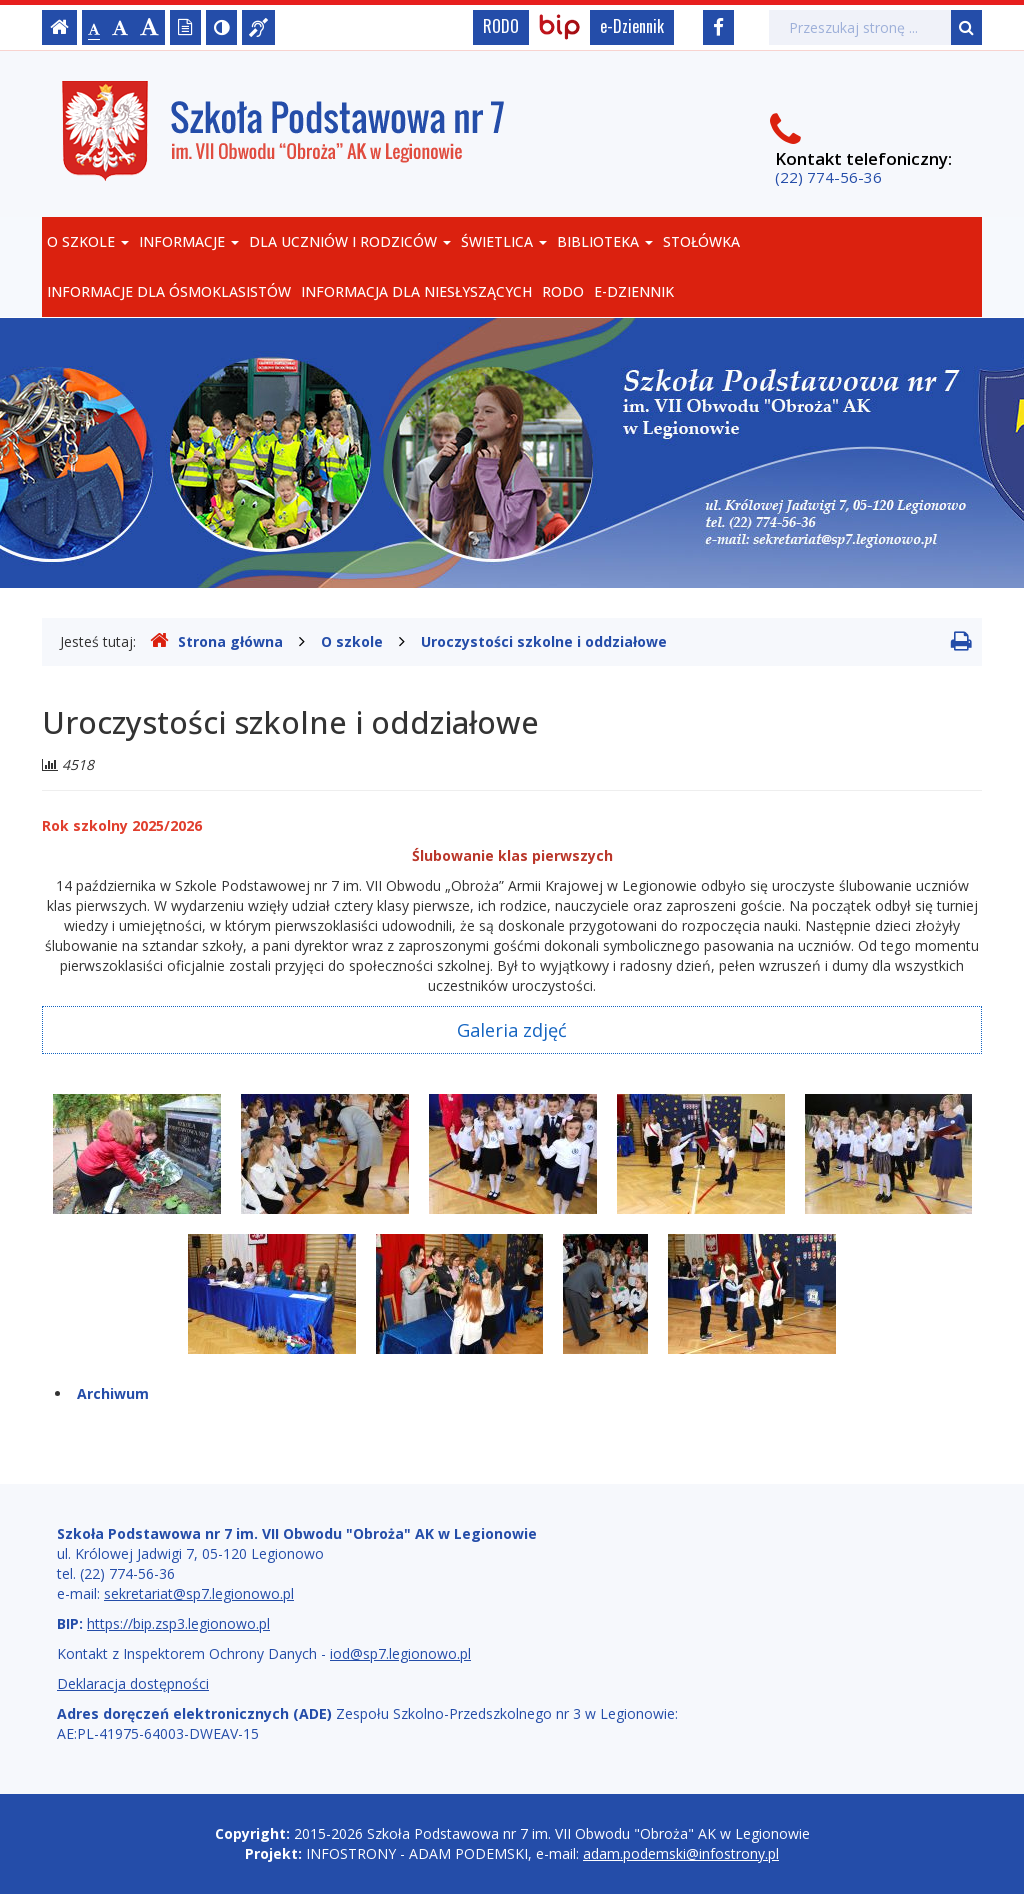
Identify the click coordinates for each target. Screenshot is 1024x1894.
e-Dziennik (632, 26)
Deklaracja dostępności (133, 1683)
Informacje (189, 241)
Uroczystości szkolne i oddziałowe (544, 641)
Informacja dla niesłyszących (416, 291)
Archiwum (113, 1393)
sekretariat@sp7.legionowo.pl (199, 1593)
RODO (501, 26)
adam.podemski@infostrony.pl (681, 1853)
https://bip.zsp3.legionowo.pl (178, 1623)
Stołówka (701, 241)
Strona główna (216, 641)
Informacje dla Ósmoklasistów (169, 291)
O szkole (88, 241)
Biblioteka (605, 241)
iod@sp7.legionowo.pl (400, 1653)
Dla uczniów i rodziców (350, 241)
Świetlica (504, 241)
